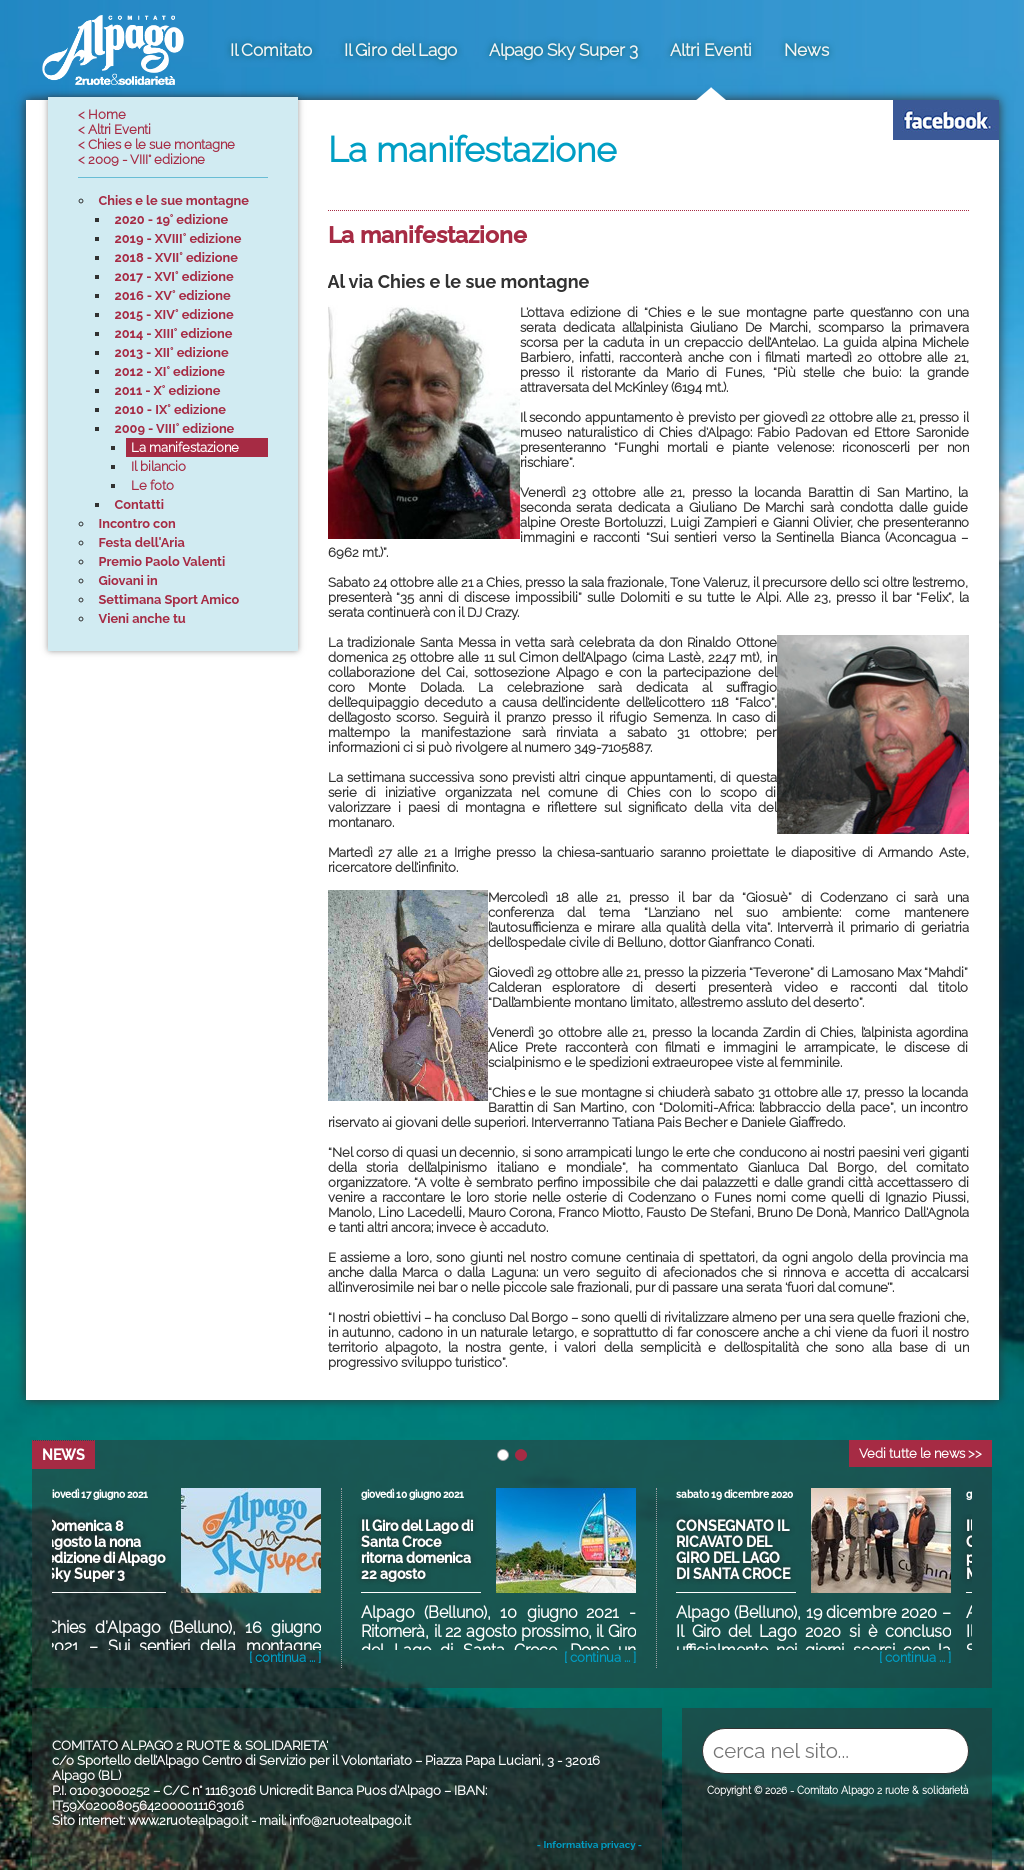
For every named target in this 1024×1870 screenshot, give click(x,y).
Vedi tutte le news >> (920, 1453)
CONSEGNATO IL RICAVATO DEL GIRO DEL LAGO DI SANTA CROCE (739, 1550)
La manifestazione (427, 234)
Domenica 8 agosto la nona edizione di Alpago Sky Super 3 (111, 1550)
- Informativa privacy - (589, 1844)
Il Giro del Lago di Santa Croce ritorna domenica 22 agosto (423, 1550)
